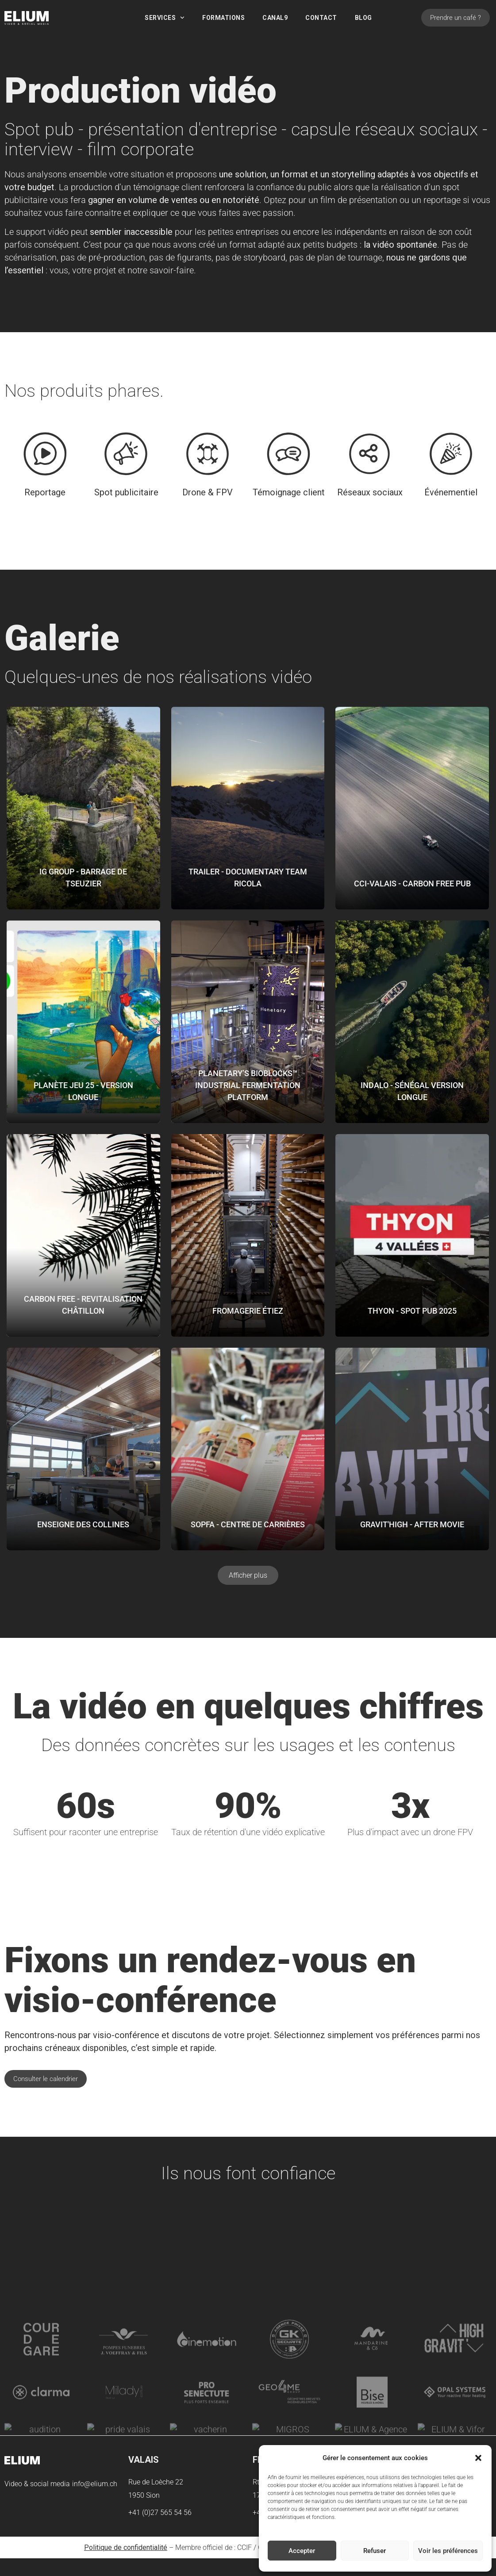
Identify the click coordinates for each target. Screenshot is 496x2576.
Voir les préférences (448, 2551)
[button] (478, 2457)
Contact (321, 17)
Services (165, 17)
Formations (223, 17)
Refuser (374, 2551)
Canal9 (275, 17)
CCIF (244, 2547)
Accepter (301, 2551)
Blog (363, 17)
